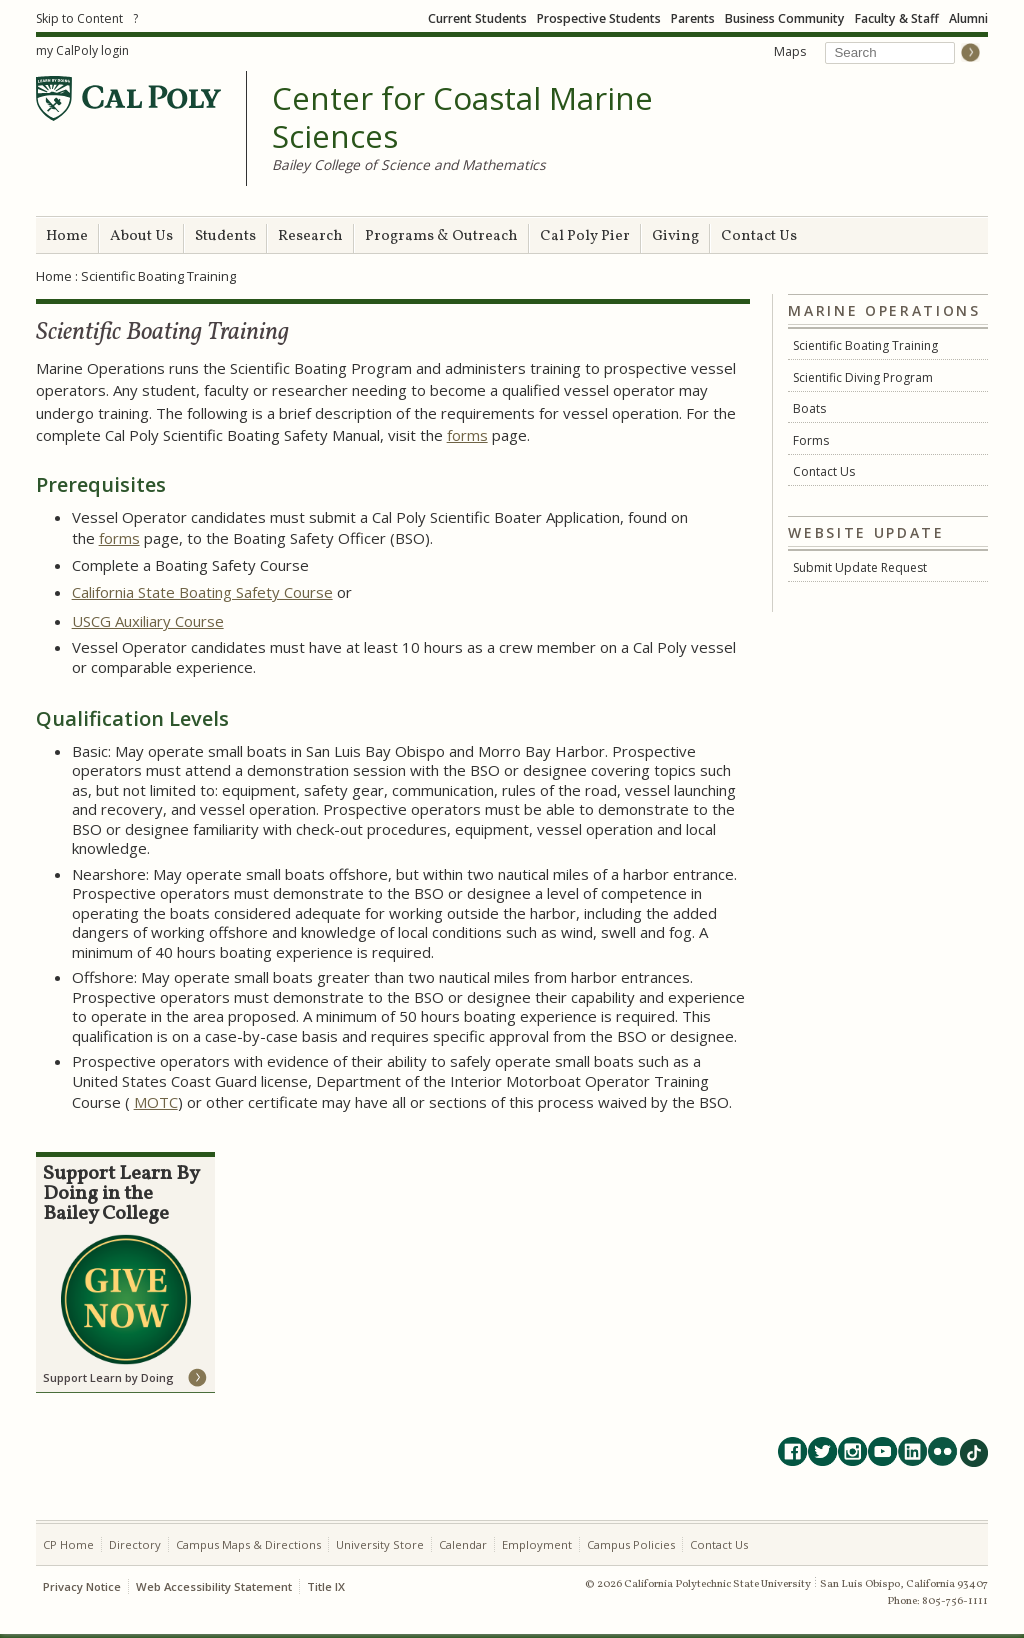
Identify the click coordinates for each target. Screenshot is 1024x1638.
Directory (135, 1544)
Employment (537, 1544)
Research (310, 236)
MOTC (156, 1102)
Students (225, 236)
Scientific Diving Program (863, 377)
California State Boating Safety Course (202, 592)
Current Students (477, 18)
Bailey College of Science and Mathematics (409, 164)
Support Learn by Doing (108, 1377)
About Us (141, 236)
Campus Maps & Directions (248, 1544)
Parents (693, 18)
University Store (380, 1544)
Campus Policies (631, 1544)
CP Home (68, 1544)
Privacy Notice (82, 1586)
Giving (675, 236)
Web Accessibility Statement (214, 1586)
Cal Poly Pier (585, 236)
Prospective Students (599, 18)
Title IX (326, 1586)
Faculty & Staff (897, 18)
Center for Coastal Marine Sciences (462, 117)
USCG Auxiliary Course (148, 621)
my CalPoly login (82, 50)
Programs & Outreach (441, 236)
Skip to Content (79, 18)
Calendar (463, 1544)
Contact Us (759, 236)
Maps (790, 51)
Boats (809, 408)
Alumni (968, 18)
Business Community (785, 18)
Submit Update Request (860, 567)
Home (67, 236)
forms (467, 435)
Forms (811, 440)
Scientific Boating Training (865, 345)
